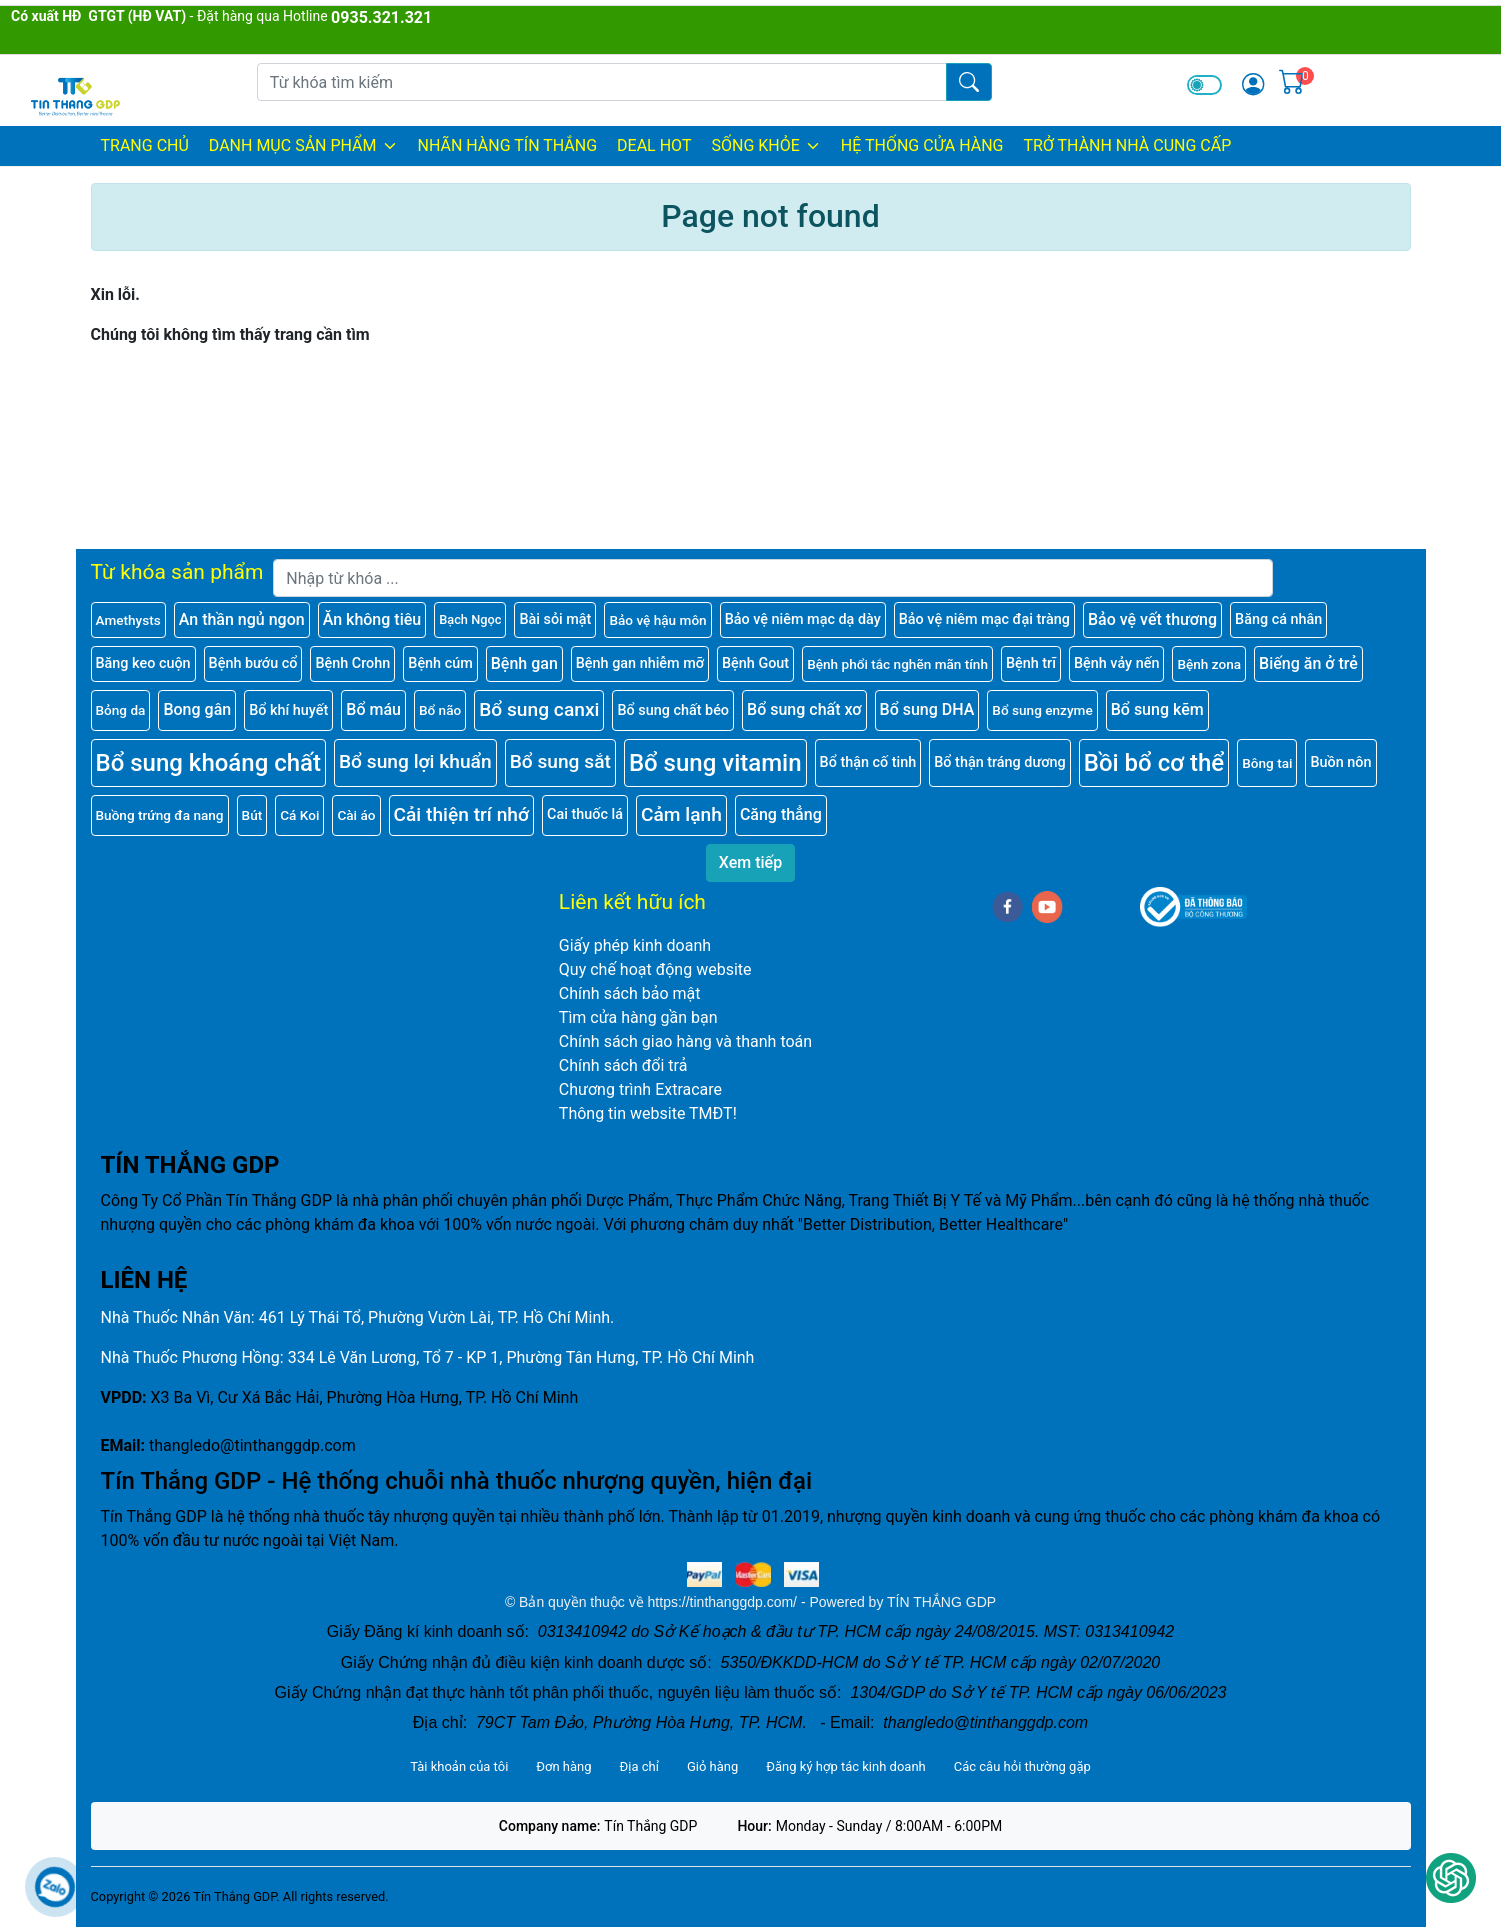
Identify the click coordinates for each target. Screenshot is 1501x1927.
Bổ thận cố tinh (868, 762)
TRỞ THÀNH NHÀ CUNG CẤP (1127, 145)
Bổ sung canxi (539, 709)
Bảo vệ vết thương (1152, 619)
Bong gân (197, 709)
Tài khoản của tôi (459, 1766)
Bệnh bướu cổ (253, 663)
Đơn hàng (563, 1766)
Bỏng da (121, 710)
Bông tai (1267, 763)
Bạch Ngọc (470, 619)
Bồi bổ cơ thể (1154, 763)
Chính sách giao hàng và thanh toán (685, 1041)
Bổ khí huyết (288, 710)
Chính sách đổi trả (623, 1065)
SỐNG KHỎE (765, 145)
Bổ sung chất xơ (804, 709)
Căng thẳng (781, 814)
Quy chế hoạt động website (655, 969)
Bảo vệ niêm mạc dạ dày (803, 619)
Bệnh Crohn (352, 663)
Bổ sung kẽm (1157, 709)
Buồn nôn (1340, 762)
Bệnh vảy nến (1116, 663)
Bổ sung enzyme (1042, 710)
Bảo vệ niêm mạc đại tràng (984, 619)
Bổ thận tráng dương (999, 762)
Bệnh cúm (440, 663)
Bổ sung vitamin (715, 763)
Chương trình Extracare (640, 1089)
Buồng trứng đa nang (160, 815)
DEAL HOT (654, 145)
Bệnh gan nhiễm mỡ (640, 663)
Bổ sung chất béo (673, 710)
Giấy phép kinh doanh (635, 945)
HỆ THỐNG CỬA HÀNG (922, 145)
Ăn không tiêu (372, 619)
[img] (1253, 84)
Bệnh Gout (755, 663)
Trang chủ (145, 145)
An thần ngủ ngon (242, 619)
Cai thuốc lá (585, 814)
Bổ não (440, 710)
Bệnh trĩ (1031, 663)
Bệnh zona (1209, 664)
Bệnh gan (524, 663)
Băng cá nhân (1278, 619)
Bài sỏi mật (555, 619)
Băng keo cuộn (143, 663)
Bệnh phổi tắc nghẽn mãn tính (897, 664)
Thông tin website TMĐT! (648, 1113)
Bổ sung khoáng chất (209, 763)
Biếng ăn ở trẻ (1308, 663)
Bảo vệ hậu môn (657, 620)
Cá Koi (299, 815)
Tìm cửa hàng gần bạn (638, 1017)
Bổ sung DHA (927, 709)
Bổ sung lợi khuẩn (415, 761)
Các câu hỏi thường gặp (1022, 1766)
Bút (252, 815)
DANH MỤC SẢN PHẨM (303, 145)
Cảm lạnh (681, 814)
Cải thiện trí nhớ (462, 814)
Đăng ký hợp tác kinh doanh (845, 1766)
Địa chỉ (639, 1766)
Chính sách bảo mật (630, 993)
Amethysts (128, 620)
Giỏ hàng (712, 1766)
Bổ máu (373, 709)
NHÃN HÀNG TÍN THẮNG (508, 145)
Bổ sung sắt (560, 761)
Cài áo (356, 815)
